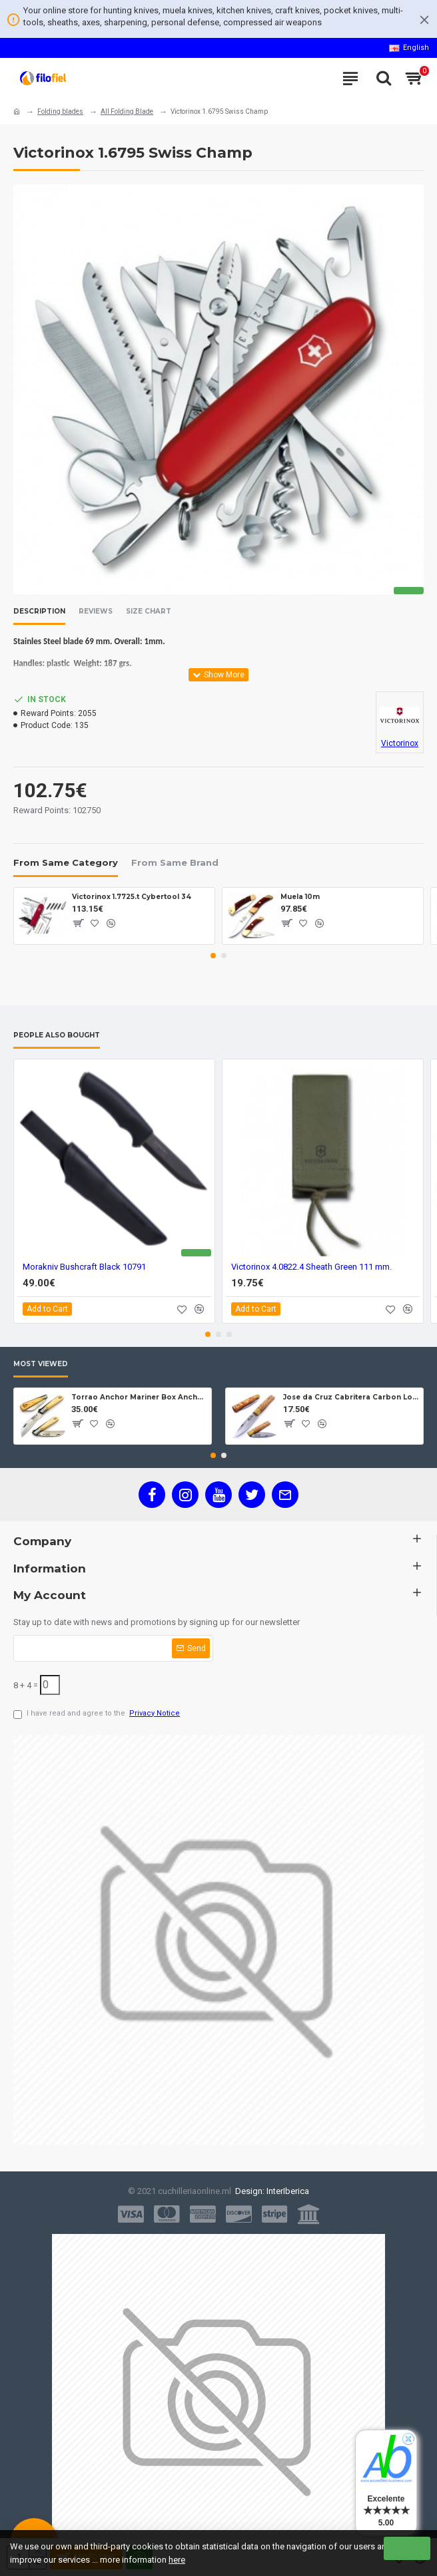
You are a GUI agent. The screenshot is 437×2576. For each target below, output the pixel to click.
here (177, 2560)
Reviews (96, 612)
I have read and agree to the (97, 1714)
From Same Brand (174, 862)
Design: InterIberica (270, 2191)
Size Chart (148, 612)
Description (39, 612)
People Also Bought (56, 1035)
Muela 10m (300, 896)
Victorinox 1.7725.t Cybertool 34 (131, 896)
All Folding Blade (127, 111)
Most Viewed (40, 1364)
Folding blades (60, 111)
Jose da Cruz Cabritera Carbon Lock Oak (351, 1397)
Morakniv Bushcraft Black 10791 (84, 1267)
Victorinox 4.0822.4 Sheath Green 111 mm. (311, 1267)
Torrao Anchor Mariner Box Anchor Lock (139, 1397)
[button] (213, 955)
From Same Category (65, 862)
